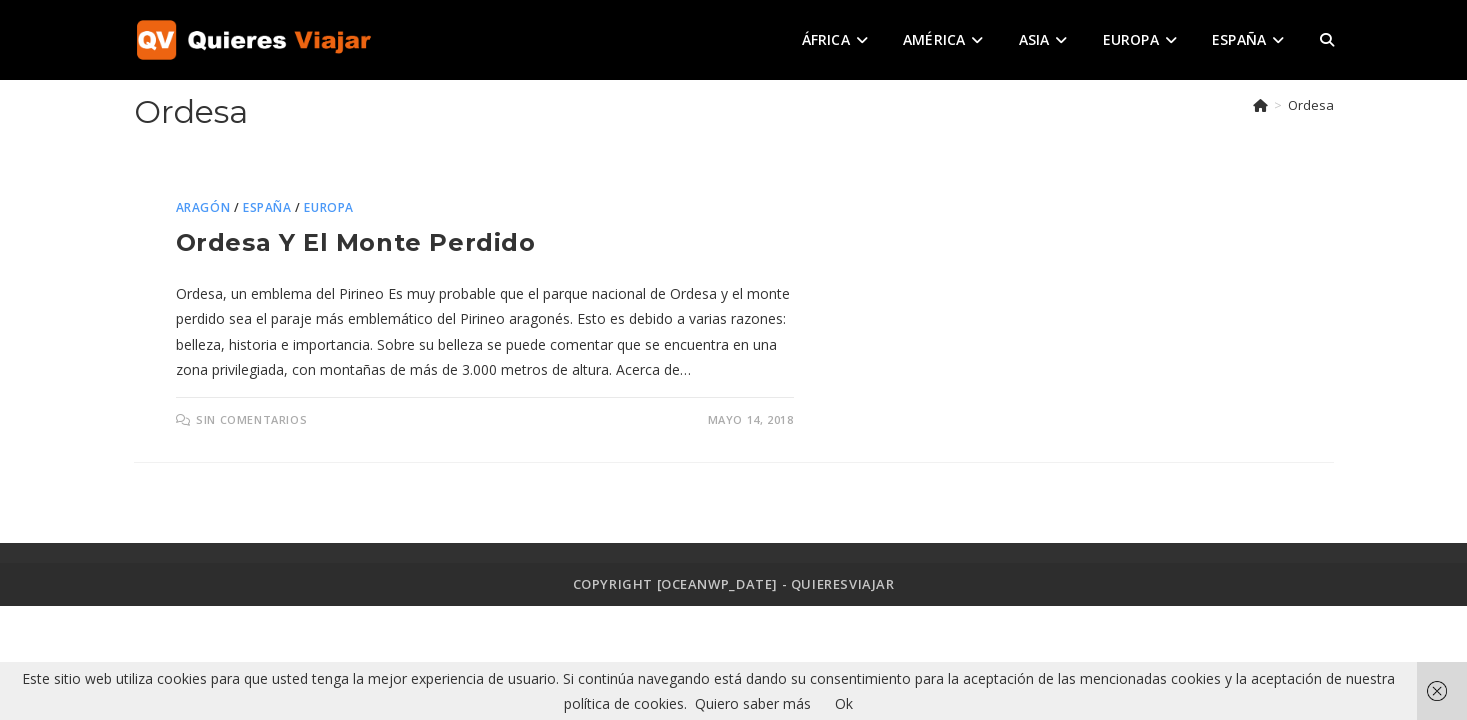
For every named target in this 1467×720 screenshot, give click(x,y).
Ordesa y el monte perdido (356, 242)
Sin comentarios (251, 419)
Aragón (203, 207)
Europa (329, 207)
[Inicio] (1260, 105)
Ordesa (1311, 105)
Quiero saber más (753, 703)
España (267, 207)
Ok (844, 703)
